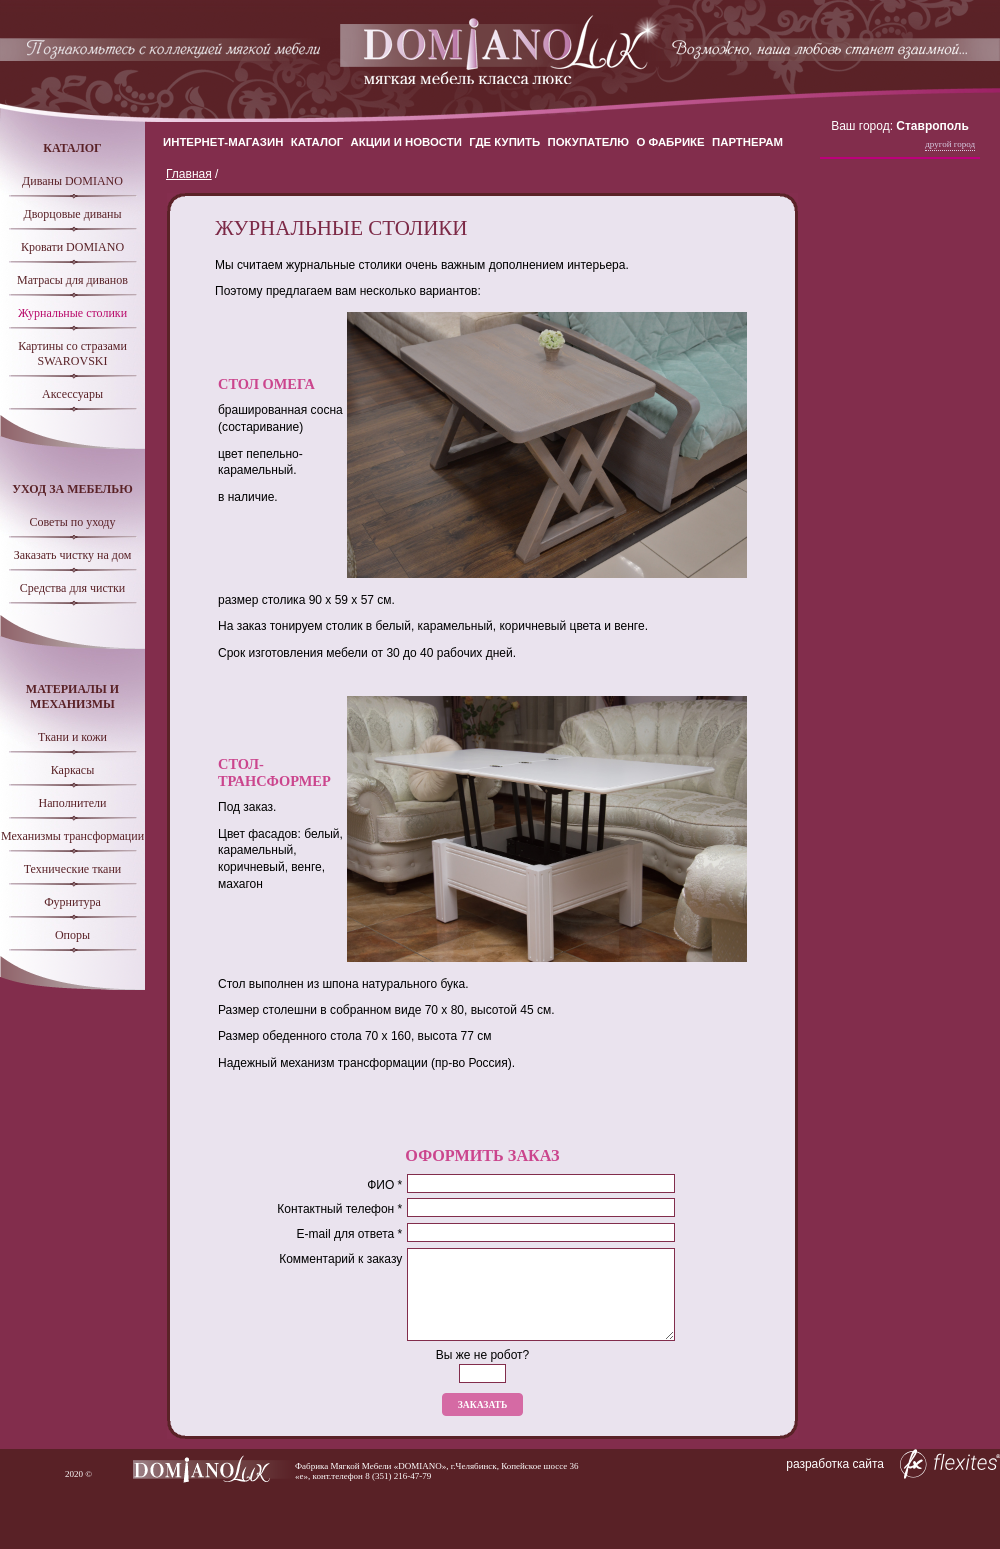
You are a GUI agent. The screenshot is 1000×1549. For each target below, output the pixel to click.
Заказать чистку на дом (73, 555)
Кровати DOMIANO (72, 247)
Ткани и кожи (72, 737)
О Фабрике (670, 142)
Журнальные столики (72, 313)
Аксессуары (72, 394)
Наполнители (73, 803)
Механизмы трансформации (72, 836)
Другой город (950, 144)
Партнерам (747, 142)
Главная (189, 174)
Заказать (483, 1404)
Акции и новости (406, 142)
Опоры (72, 935)
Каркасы (73, 770)
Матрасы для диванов (72, 280)
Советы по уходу (73, 522)
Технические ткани (73, 869)
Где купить (504, 142)
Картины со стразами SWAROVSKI (72, 353)
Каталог (317, 142)
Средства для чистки (73, 588)
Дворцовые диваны (72, 214)
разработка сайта (893, 1464)
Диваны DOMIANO (72, 181)
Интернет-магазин (223, 142)
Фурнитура (72, 902)
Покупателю (589, 142)
